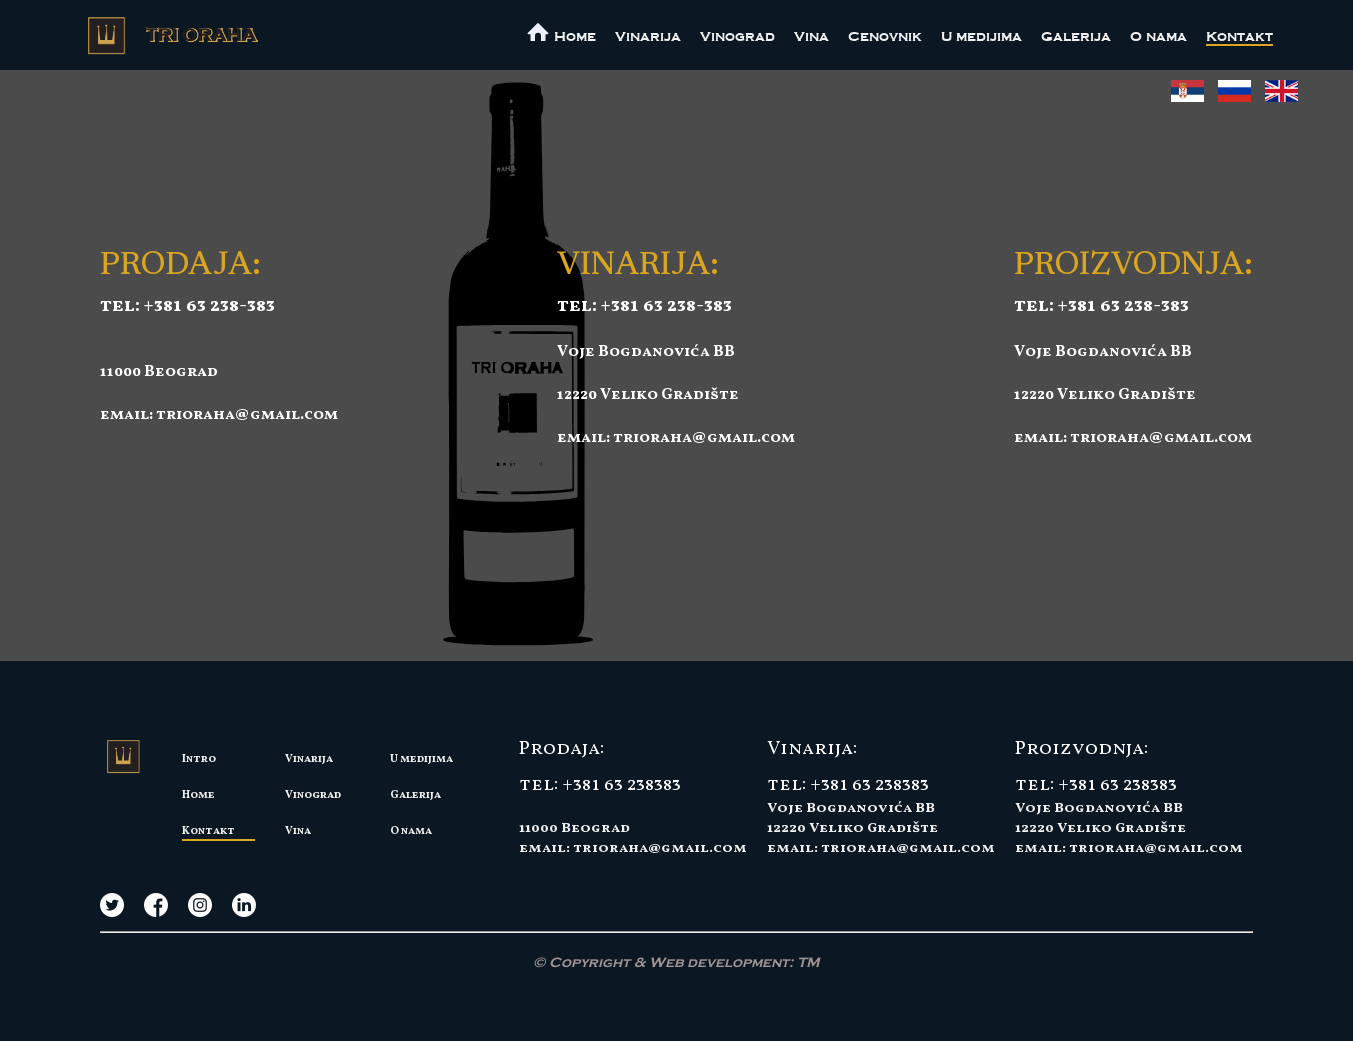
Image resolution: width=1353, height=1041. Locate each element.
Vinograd (737, 36)
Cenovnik (885, 36)
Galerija (1076, 36)
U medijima (981, 36)
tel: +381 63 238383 (600, 785)
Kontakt (1239, 36)
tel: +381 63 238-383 (187, 306)
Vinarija (648, 36)
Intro (199, 759)
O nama (1158, 36)
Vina (811, 36)
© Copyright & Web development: (676, 962)
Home (198, 795)
